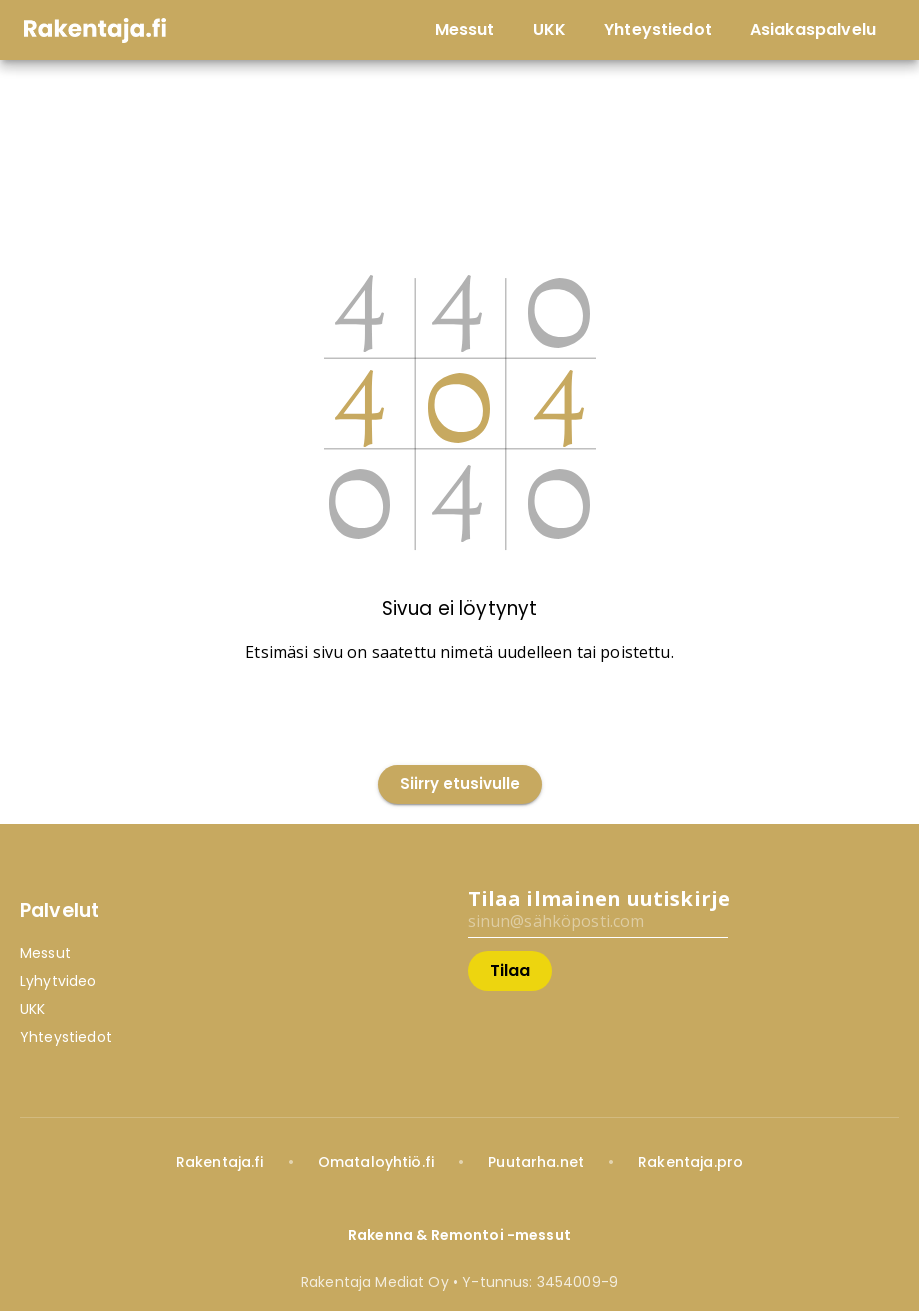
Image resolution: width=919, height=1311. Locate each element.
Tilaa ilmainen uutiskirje (599, 898)
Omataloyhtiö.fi (376, 1162)
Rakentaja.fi (220, 1162)
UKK (32, 1009)
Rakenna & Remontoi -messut (459, 1235)
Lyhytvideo (58, 981)
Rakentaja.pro (690, 1162)
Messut (45, 953)
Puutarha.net (536, 1162)
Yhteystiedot (66, 1037)
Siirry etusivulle (460, 784)
